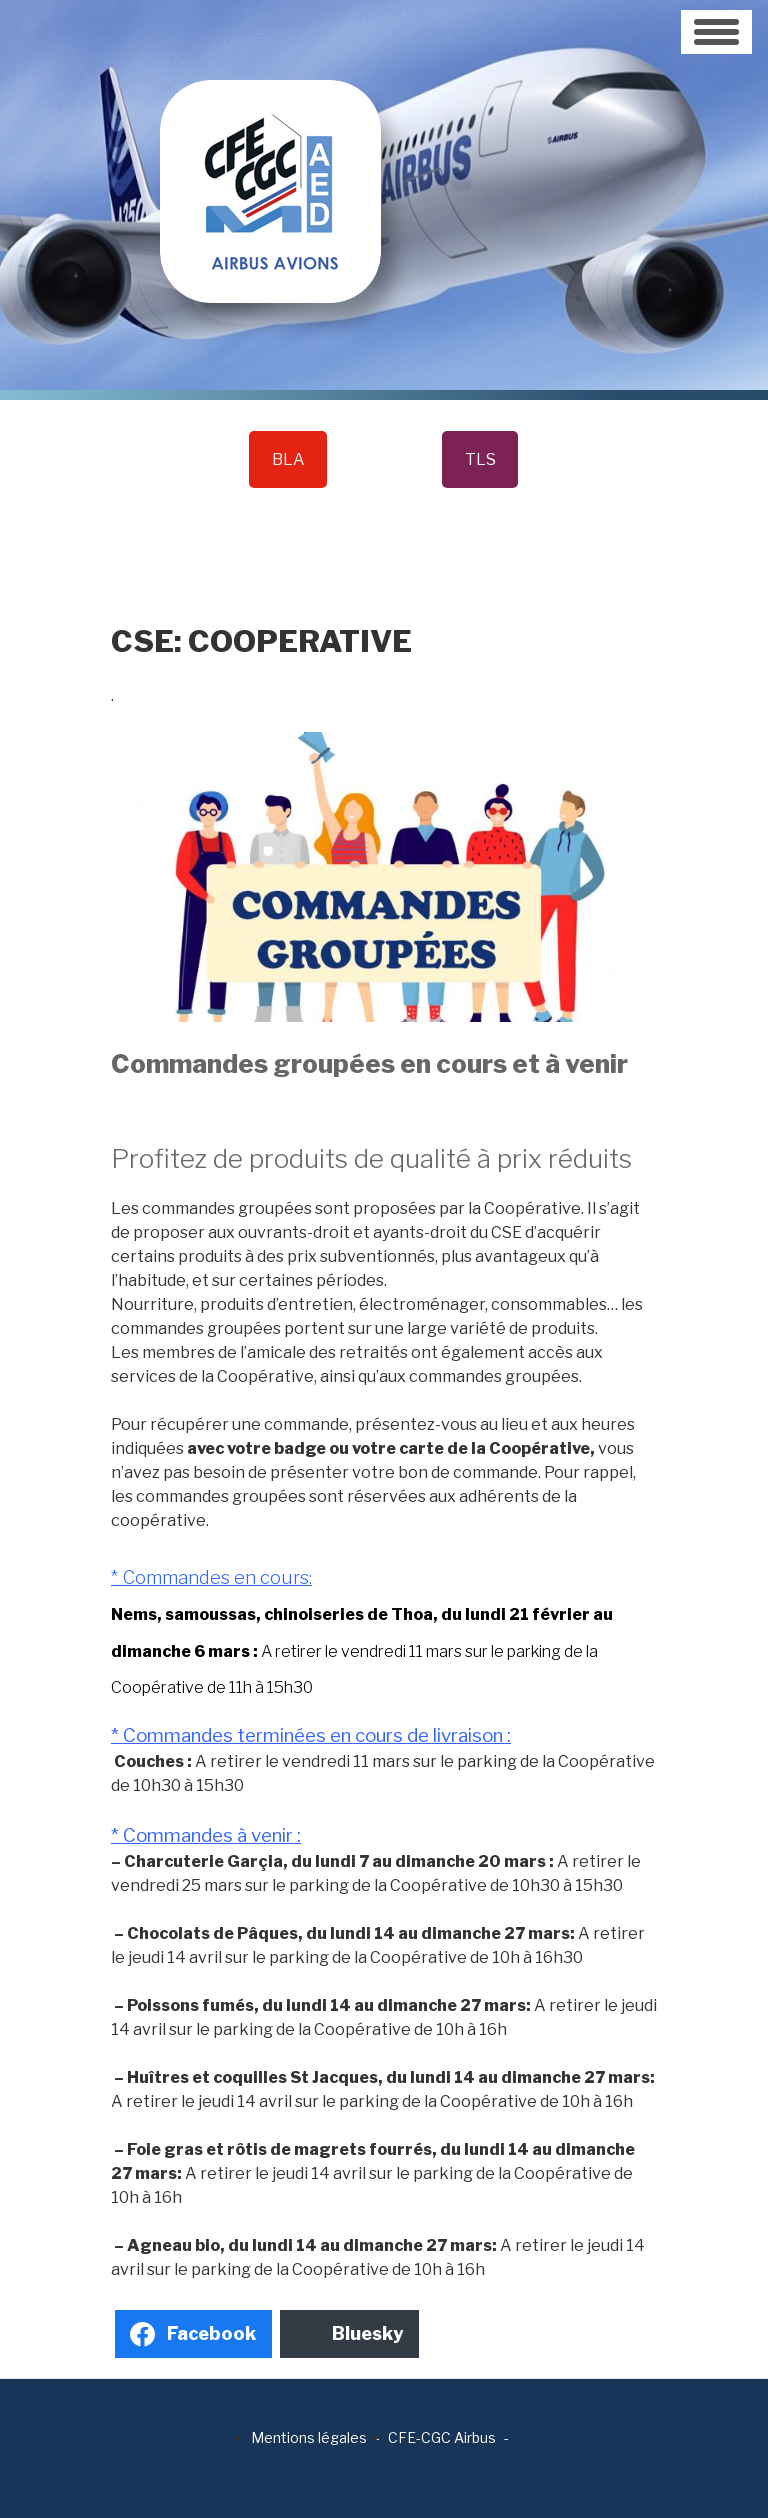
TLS (480, 459)
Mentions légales (309, 2437)
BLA (288, 459)
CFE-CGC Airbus (442, 2437)
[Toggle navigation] (716, 32)
